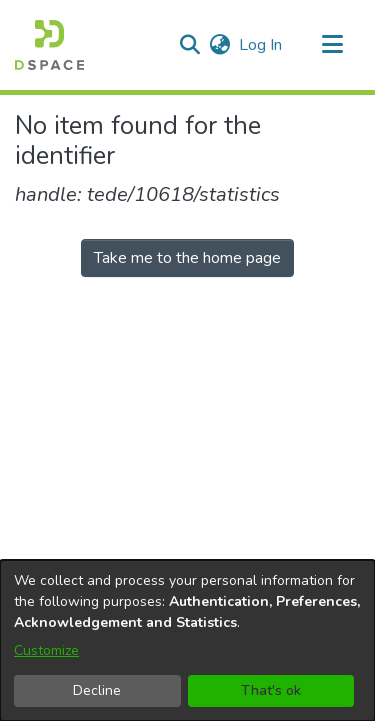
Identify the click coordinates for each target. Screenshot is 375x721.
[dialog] (187, 640)
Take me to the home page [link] (187, 258)
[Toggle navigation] (332, 45)
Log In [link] (261, 45)
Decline (97, 690)
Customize (46, 650)
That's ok (271, 690)
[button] (49, 45)
